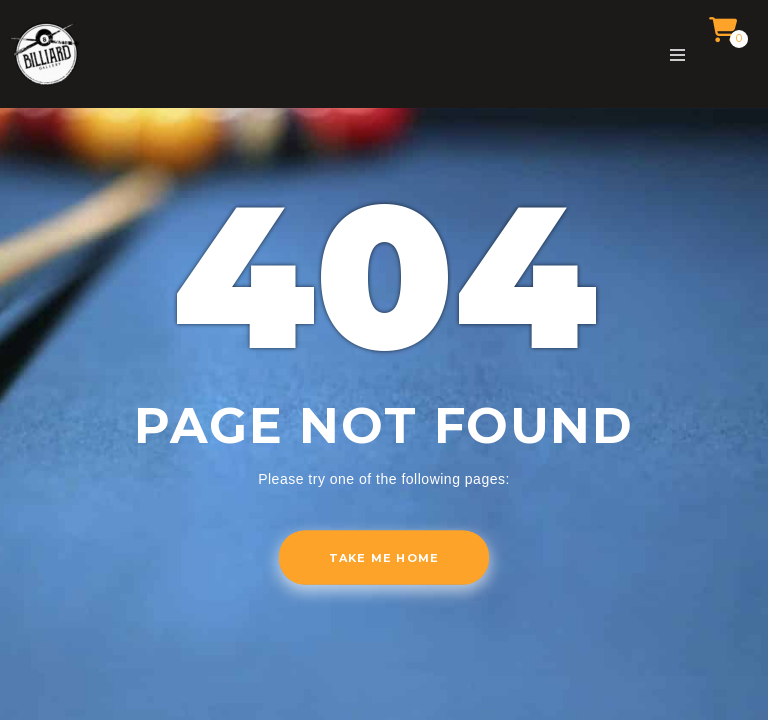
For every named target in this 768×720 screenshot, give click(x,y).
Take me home (384, 558)
